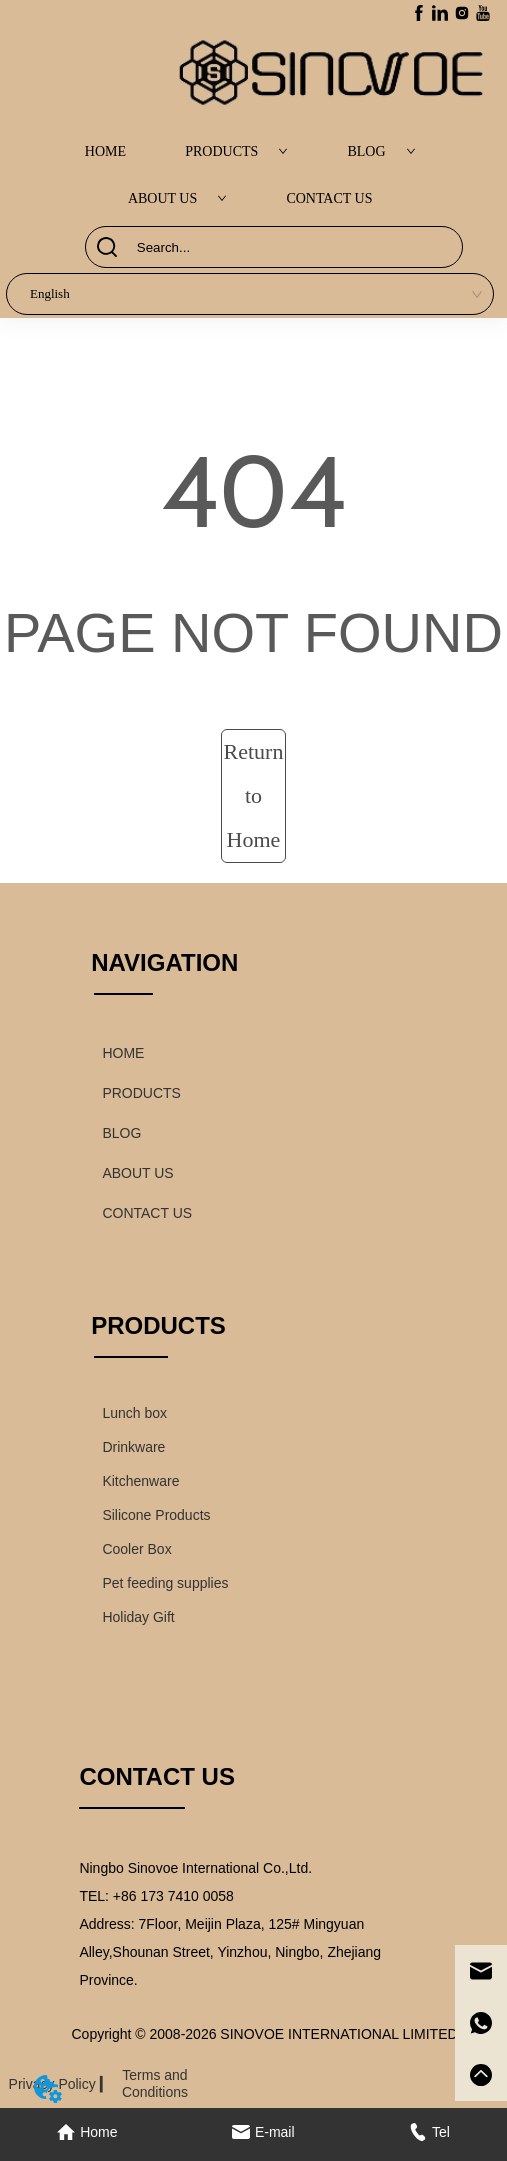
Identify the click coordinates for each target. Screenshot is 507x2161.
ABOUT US (177, 198)
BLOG (381, 151)
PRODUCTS (236, 151)
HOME (105, 151)
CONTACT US (329, 198)
